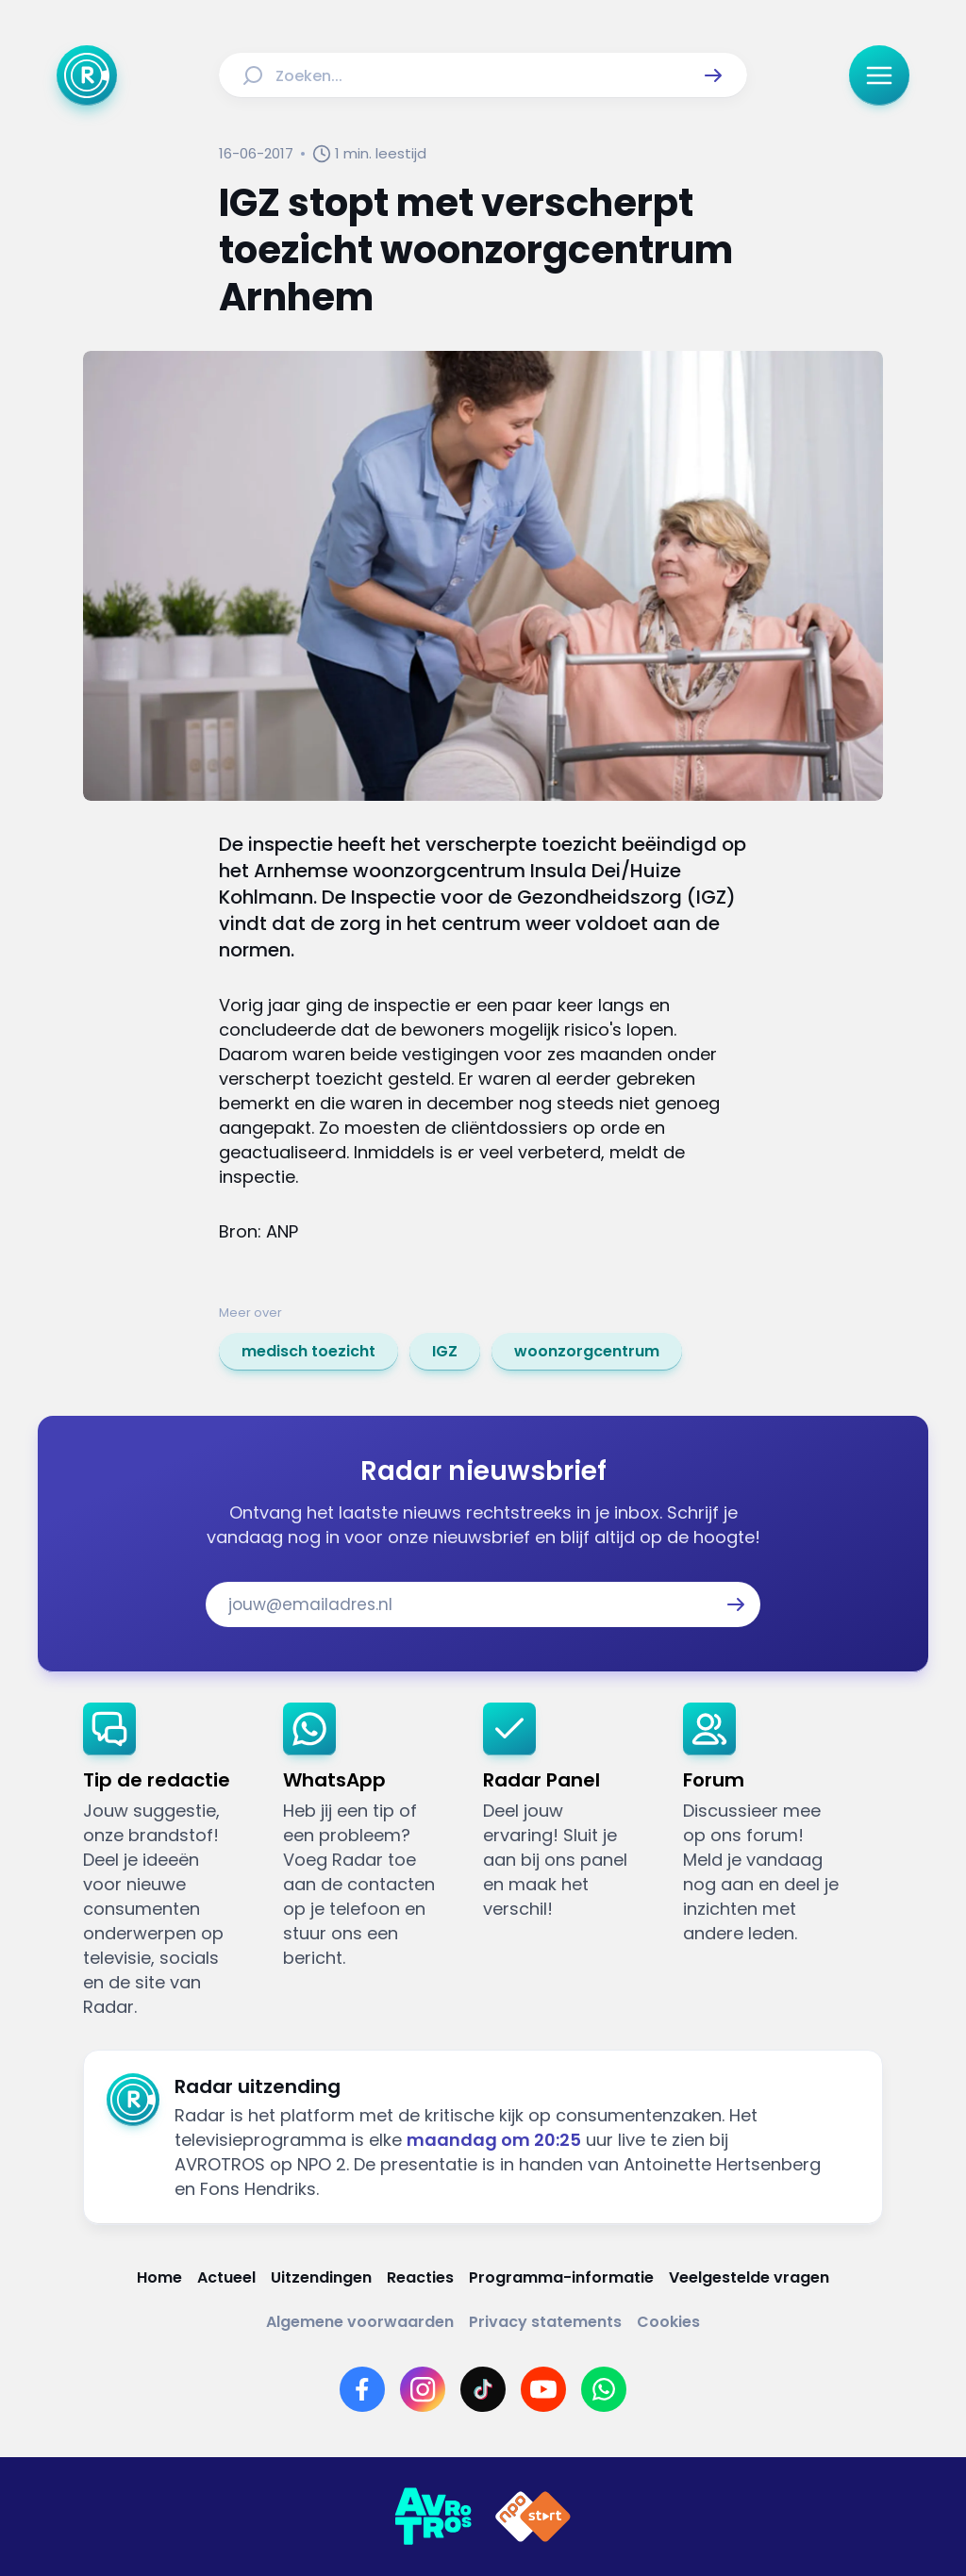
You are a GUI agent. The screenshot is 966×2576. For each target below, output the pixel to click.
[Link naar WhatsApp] (603, 2389)
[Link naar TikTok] (483, 2389)
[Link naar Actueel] (226, 2277)
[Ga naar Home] (87, 75)
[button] (713, 75)
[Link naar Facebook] (362, 2389)
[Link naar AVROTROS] (433, 2516)
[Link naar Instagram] (422, 2389)
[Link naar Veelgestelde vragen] (749, 2277)
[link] (308, 1352)
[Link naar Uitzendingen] (321, 2277)
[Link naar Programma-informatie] (561, 2277)
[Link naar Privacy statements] (545, 2322)
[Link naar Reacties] (420, 2277)
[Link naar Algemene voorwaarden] (360, 2322)
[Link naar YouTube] (543, 2389)
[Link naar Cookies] (668, 2322)
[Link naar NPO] (533, 2516)
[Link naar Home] (159, 2277)
